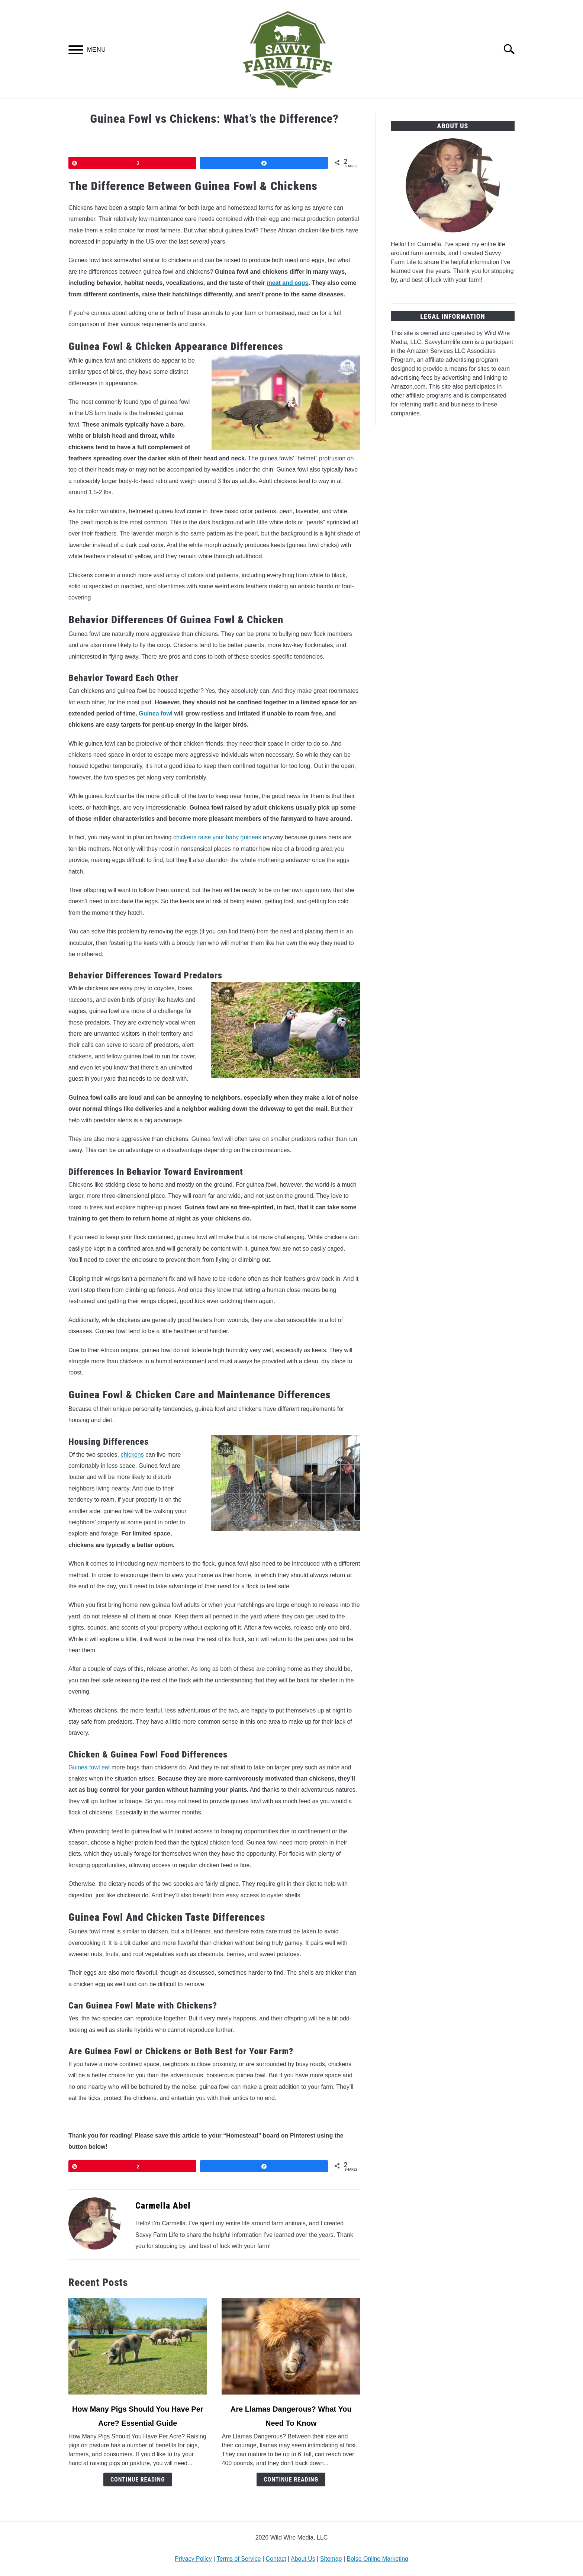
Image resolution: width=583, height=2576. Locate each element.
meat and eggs (287, 283)
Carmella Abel (163, 2205)
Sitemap (331, 2559)
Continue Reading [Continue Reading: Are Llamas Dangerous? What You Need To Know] (291, 2479)
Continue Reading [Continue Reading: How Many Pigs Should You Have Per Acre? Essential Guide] (137, 2479)
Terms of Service (238, 2559)
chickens (132, 1454)
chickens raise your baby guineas (217, 837)
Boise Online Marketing (377, 2559)
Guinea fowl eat (89, 1767)
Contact (276, 2559)
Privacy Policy (193, 2559)
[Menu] (76, 51)
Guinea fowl (156, 713)
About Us (303, 2559)
